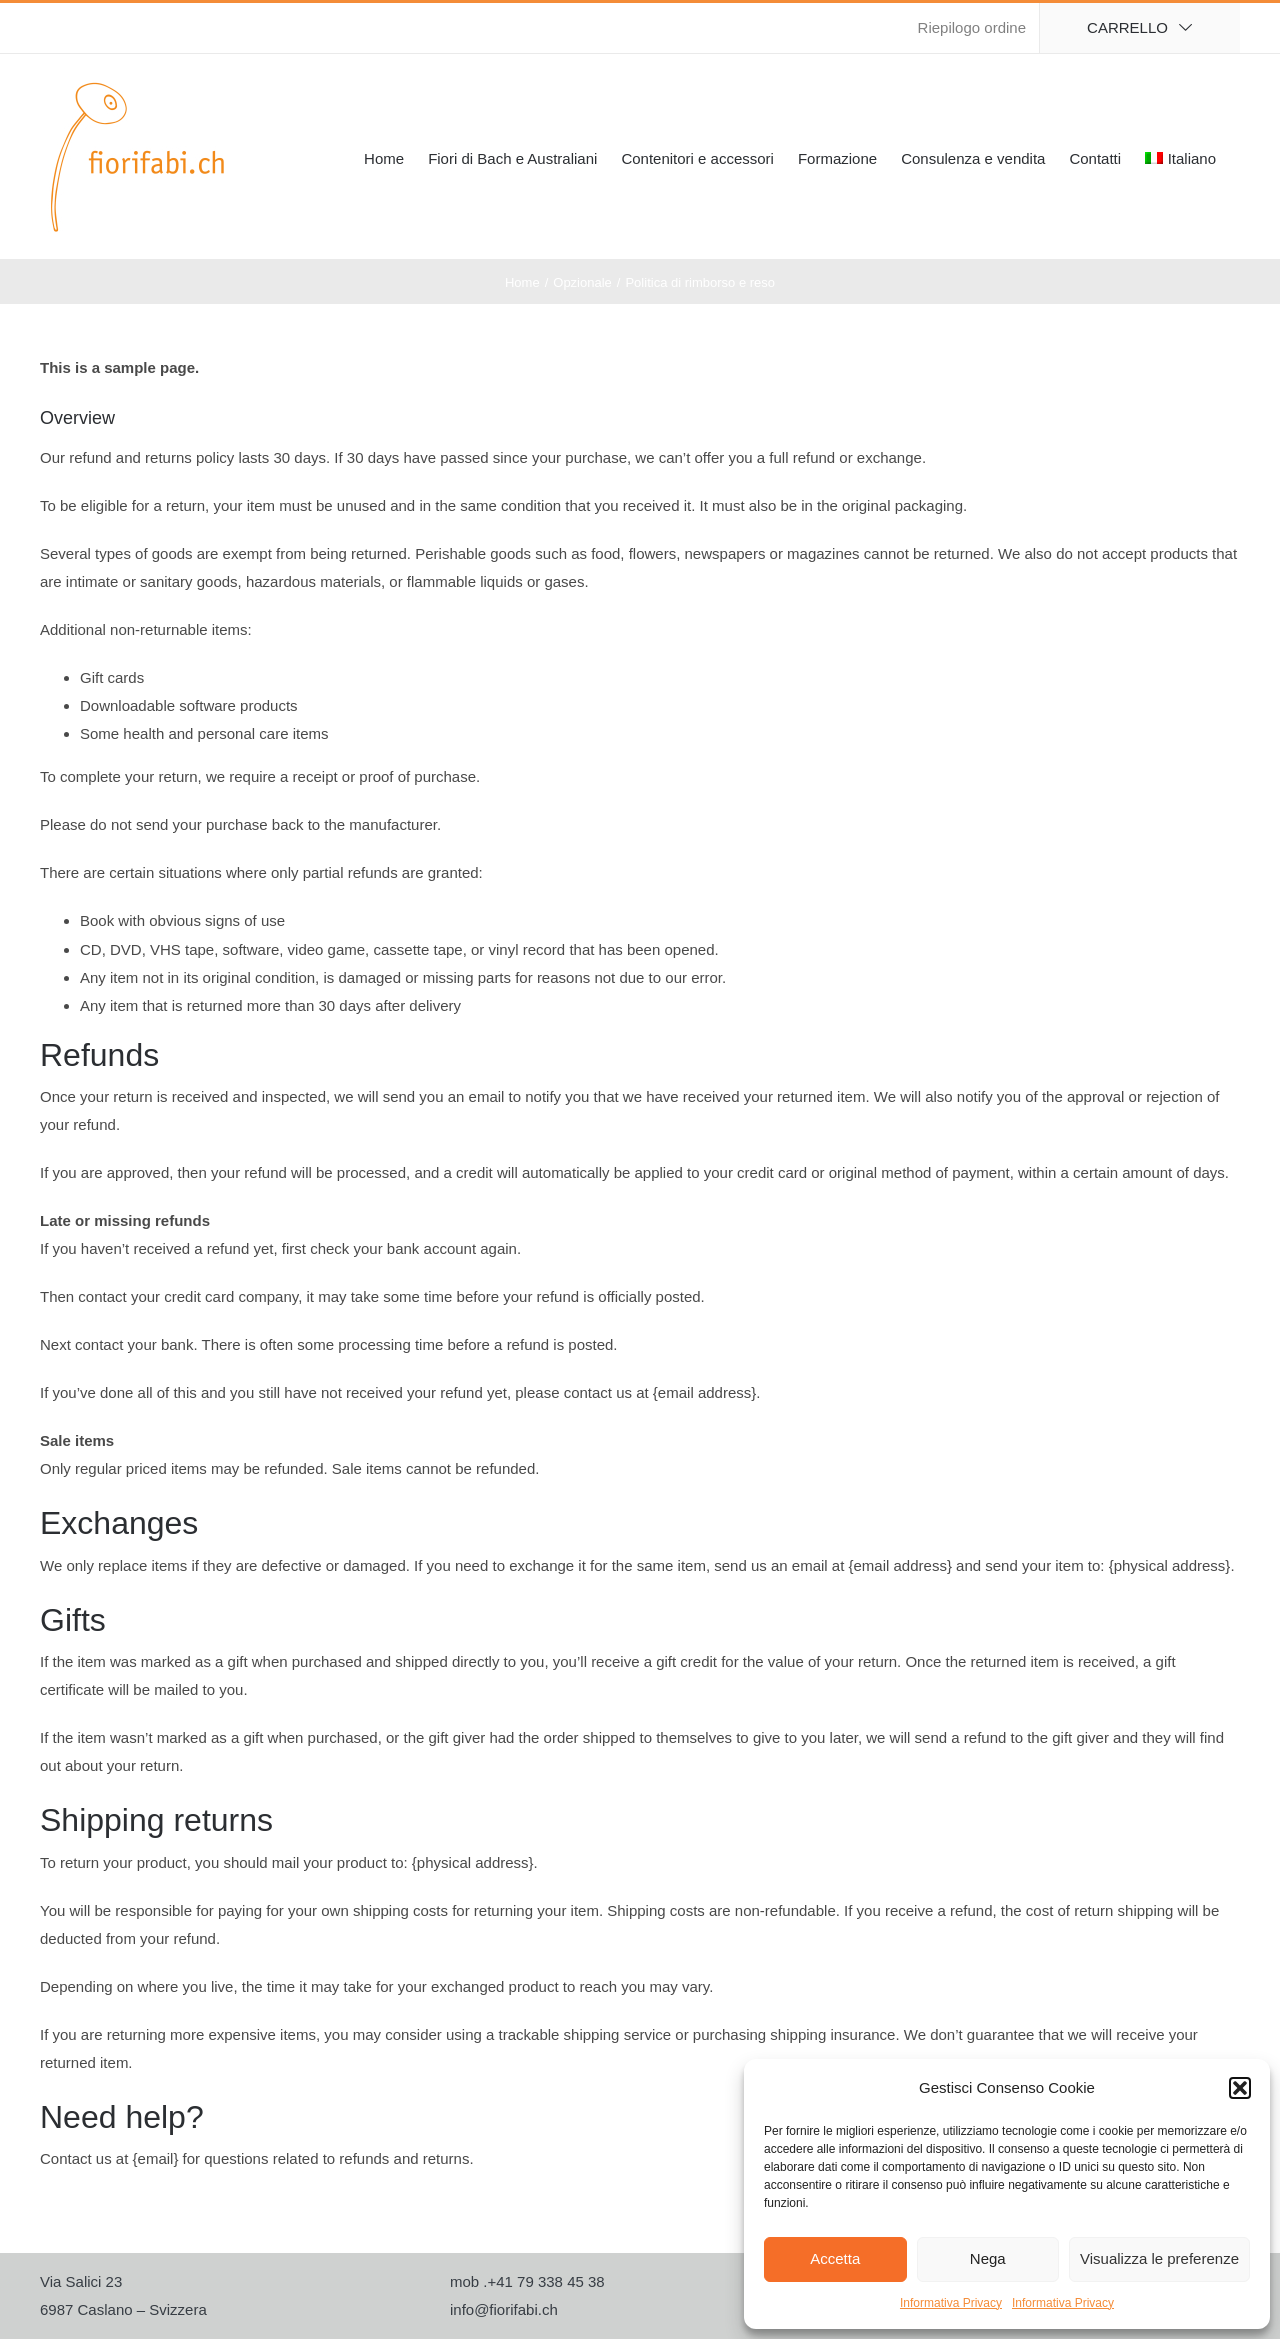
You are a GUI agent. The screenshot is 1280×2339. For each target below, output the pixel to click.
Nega (988, 2258)
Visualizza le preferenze (1159, 2258)
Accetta (835, 2258)
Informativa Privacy (951, 2303)
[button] (1240, 2088)
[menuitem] (1180, 156)
